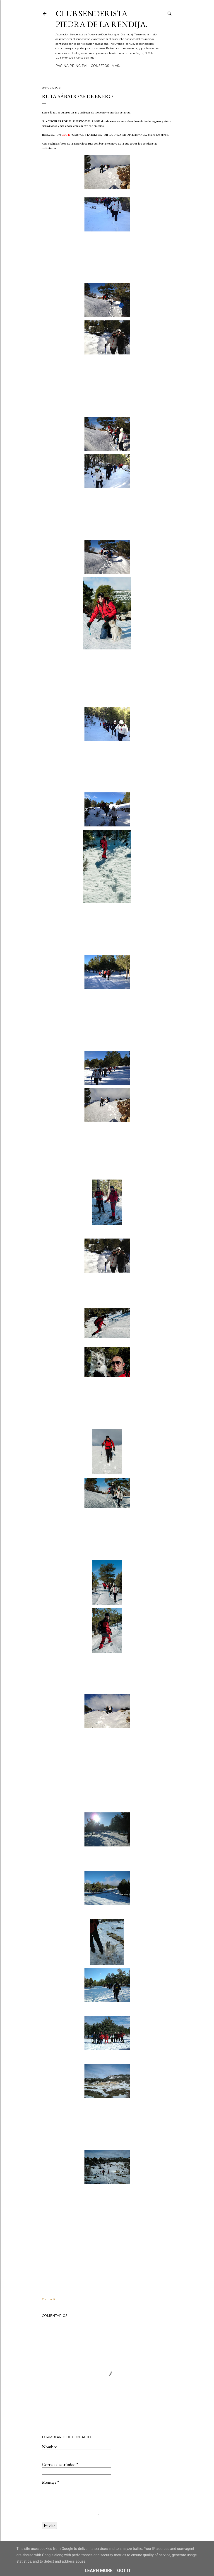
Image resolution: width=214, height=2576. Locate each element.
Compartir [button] (49, 2299)
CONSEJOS (100, 66)
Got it (124, 2570)
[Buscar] (169, 12)
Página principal (71, 66)
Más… (116, 66)
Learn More (99, 2570)
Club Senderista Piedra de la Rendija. (101, 18)
